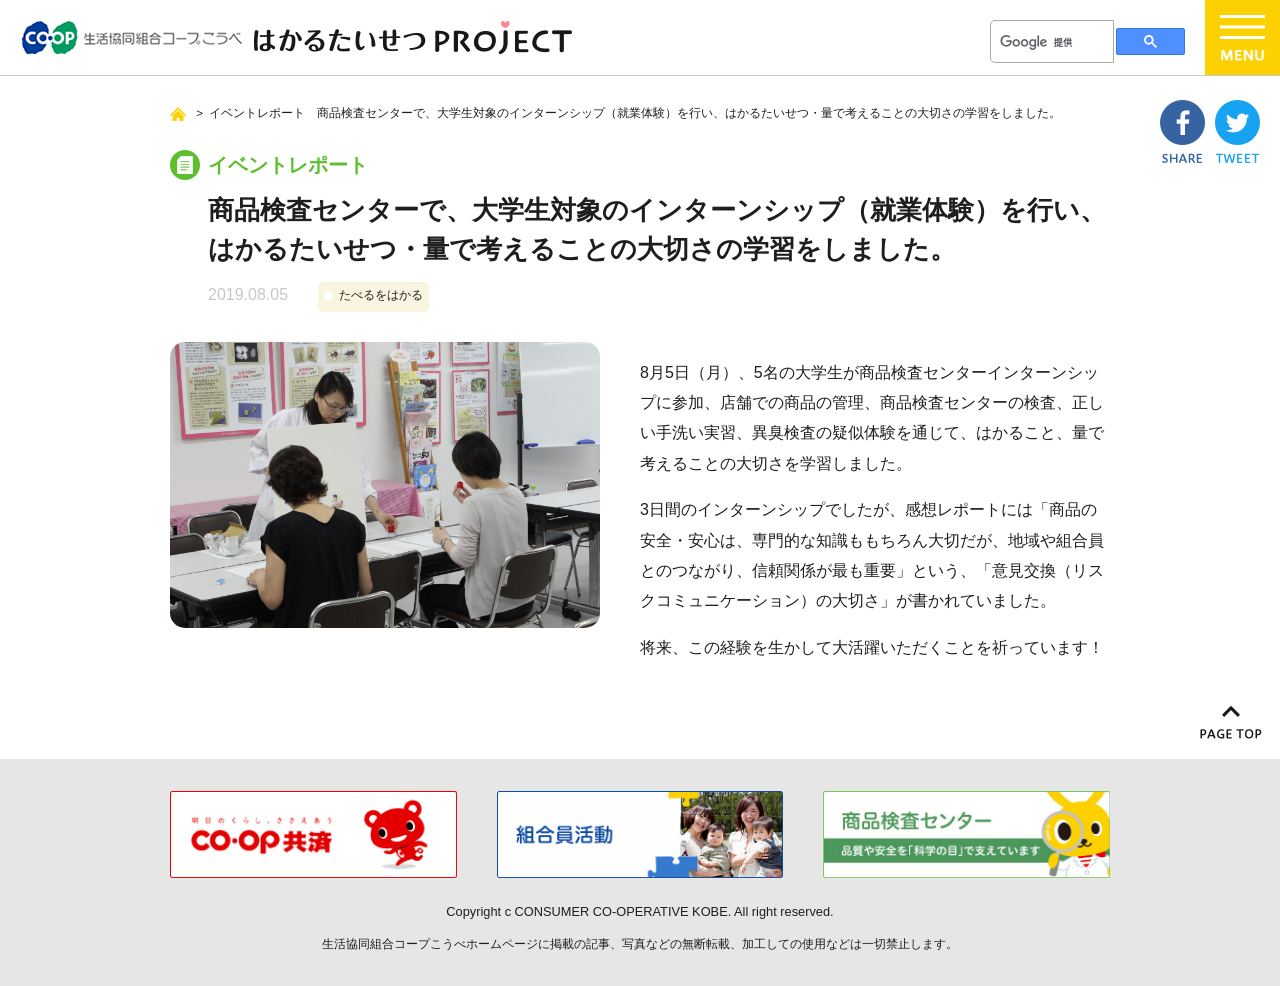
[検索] (1050, 42)
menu (1242, 37)
